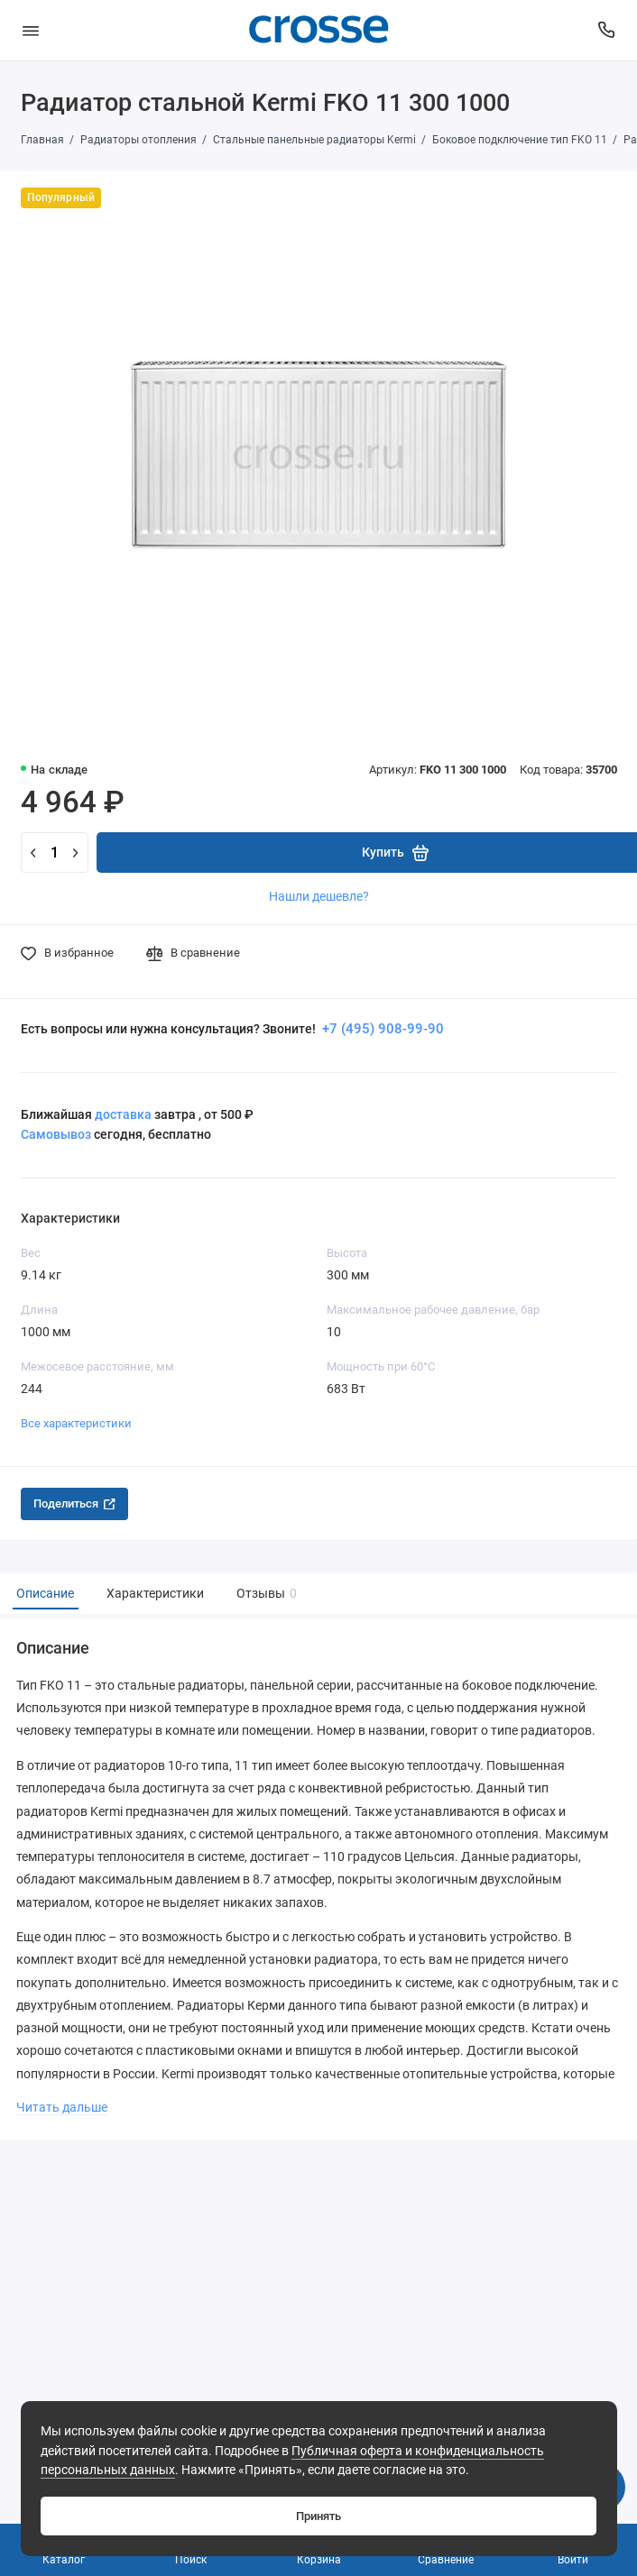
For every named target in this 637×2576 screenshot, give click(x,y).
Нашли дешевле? (319, 896)
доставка (123, 1114)
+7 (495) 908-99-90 (381, 1029)
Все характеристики (76, 1423)
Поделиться (74, 1503)
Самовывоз (56, 1134)
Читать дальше (61, 2107)
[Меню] (30, 30)
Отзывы (264, 1593)
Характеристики (155, 1593)
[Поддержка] (607, 30)
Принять (318, 2516)
